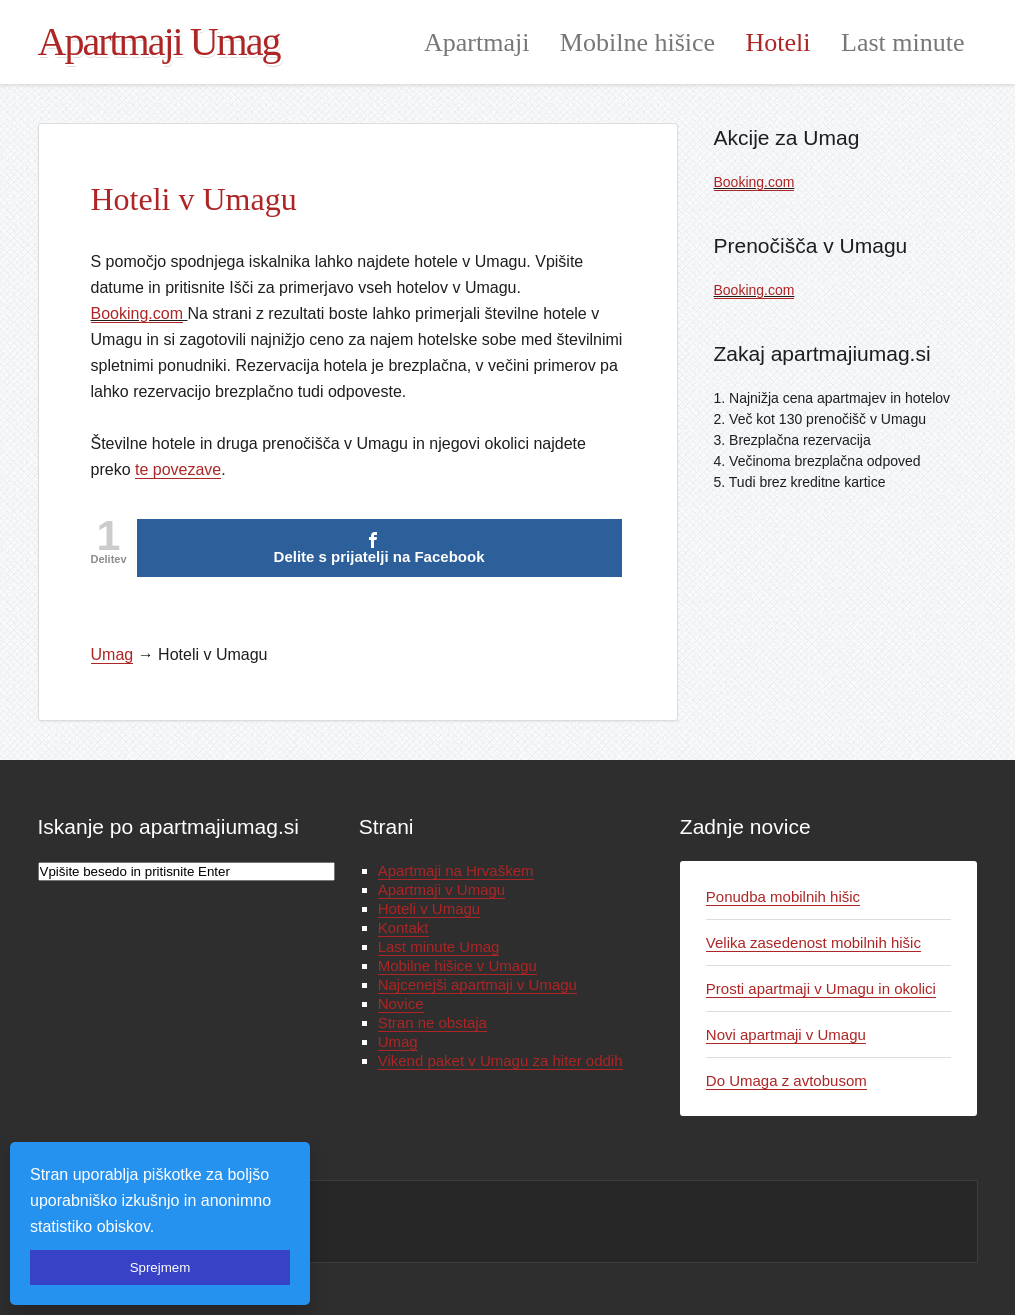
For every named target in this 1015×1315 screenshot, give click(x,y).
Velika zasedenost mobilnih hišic (813, 942)
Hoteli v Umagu (429, 908)
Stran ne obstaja (432, 1022)
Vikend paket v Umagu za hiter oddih (500, 1060)
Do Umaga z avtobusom (786, 1080)
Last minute (902, 42)
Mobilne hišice (637, 42)
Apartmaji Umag (159, 41)
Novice (401, 1003)
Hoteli (778, 42)
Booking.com (137, 313)
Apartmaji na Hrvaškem (456, 870)
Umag (398, 1041)
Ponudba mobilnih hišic (783, 896)
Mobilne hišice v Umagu (457, 965)
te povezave (178, 469)
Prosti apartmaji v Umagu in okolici (821, 988)
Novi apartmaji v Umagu (786, 1034)
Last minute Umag (439, 946)
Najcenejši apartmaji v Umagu (477, 984)
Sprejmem (160, 1267)
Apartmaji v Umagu (442, 889)
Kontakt (403, 927)
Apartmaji (476, 42)
